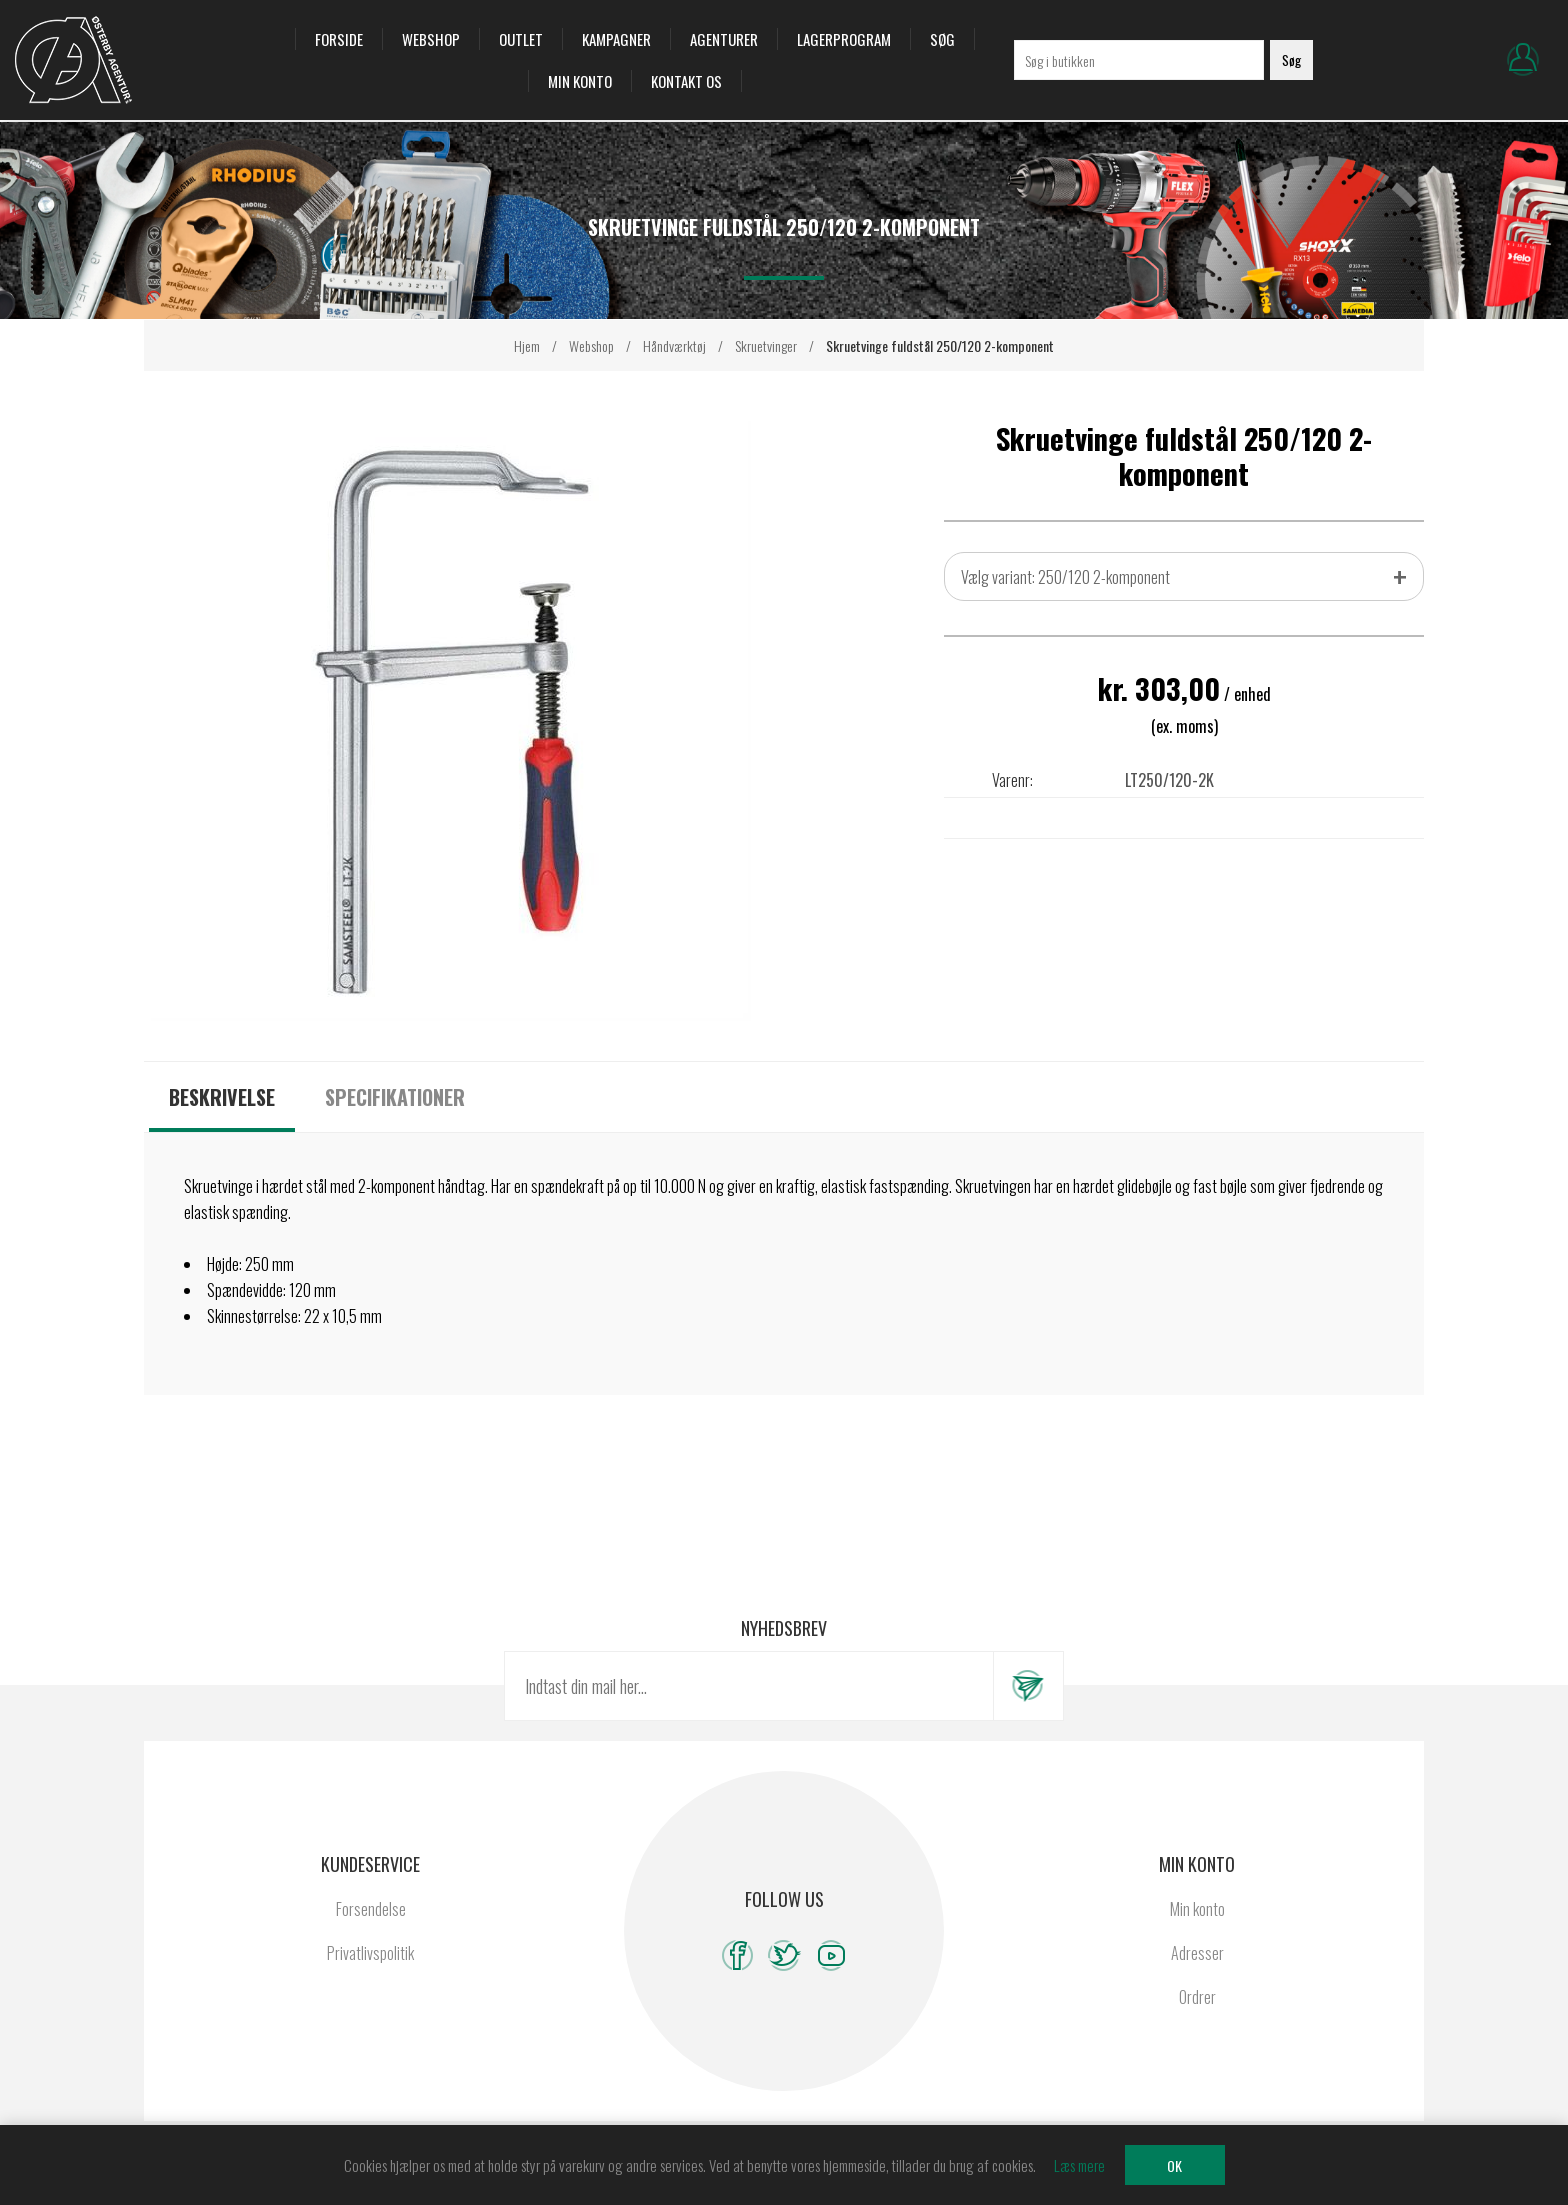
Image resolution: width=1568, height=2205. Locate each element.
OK (1174, 2165)
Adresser (1197, 1953)
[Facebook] (737, 1955)
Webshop (431, 39)
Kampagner (616, 39)
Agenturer (724, 39)
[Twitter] (784, 1955)
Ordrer (1197, 1997)
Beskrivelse (222, 1097)
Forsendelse (371, 1909)
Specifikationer (395, 1097)
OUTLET (521, 39)
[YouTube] (831, 1955)
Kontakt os (686, 81)
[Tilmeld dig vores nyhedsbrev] (749, 1686)
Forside (339, 39)
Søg (942, 39)
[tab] (222, 1097)
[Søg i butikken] (1139, 60)
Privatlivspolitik (370, 1953)
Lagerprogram (844, 39)
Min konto (580, 81)
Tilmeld (1028, 1686)
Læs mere (1079, 2165)
